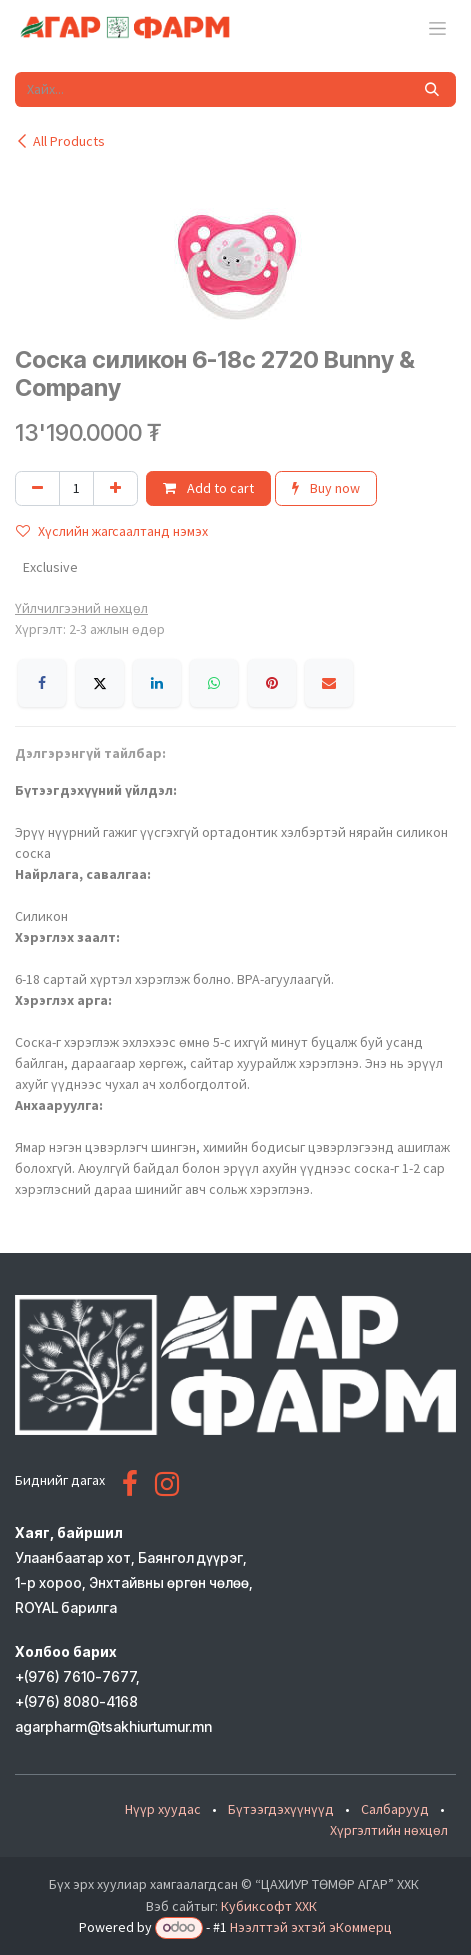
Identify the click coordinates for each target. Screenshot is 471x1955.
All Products (60, 141)
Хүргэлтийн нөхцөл (389, 1830)
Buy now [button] (326, 488)
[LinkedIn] (157, 683)
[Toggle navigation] (437, 28)
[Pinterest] (272, 683)
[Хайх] (432, 89)
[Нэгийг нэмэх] (115, 488)
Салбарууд (395, 1809)
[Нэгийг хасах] (37, 488)
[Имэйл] (329, 683)
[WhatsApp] (214, 683)
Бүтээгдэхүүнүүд (281, 1809)
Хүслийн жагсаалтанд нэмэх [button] (112, 531)
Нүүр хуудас (163, 1809)
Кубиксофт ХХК (269, 1906)
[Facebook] (42, 683)
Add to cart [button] (208, 488)
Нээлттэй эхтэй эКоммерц (311, 1927)
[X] (100, 683)
